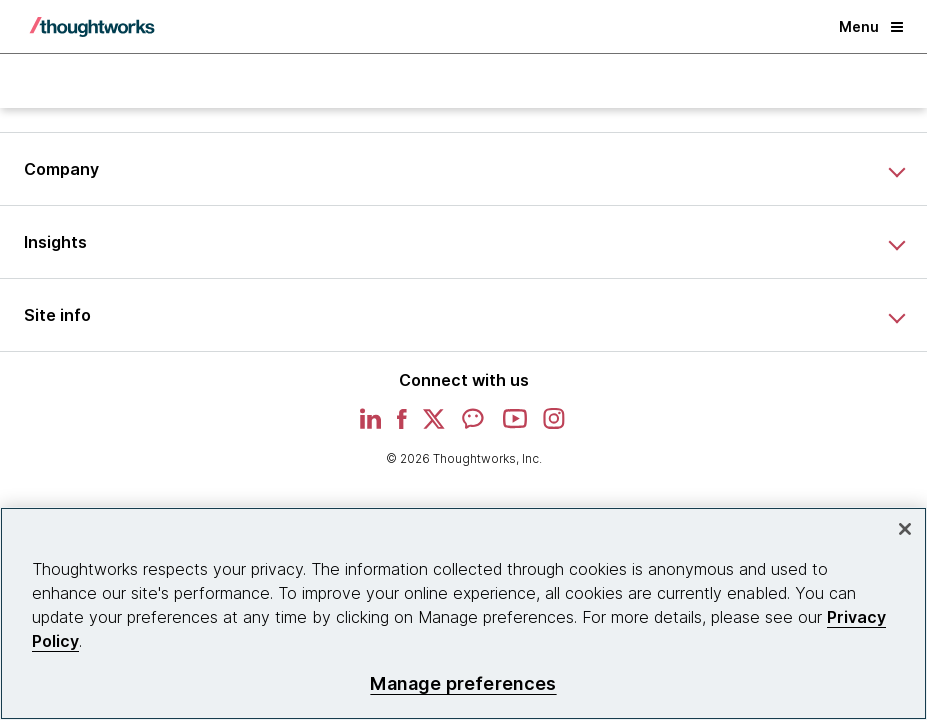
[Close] (905, 529)
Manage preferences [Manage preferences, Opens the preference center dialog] (463, 683)
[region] (463, 613)
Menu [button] (871, 26)
